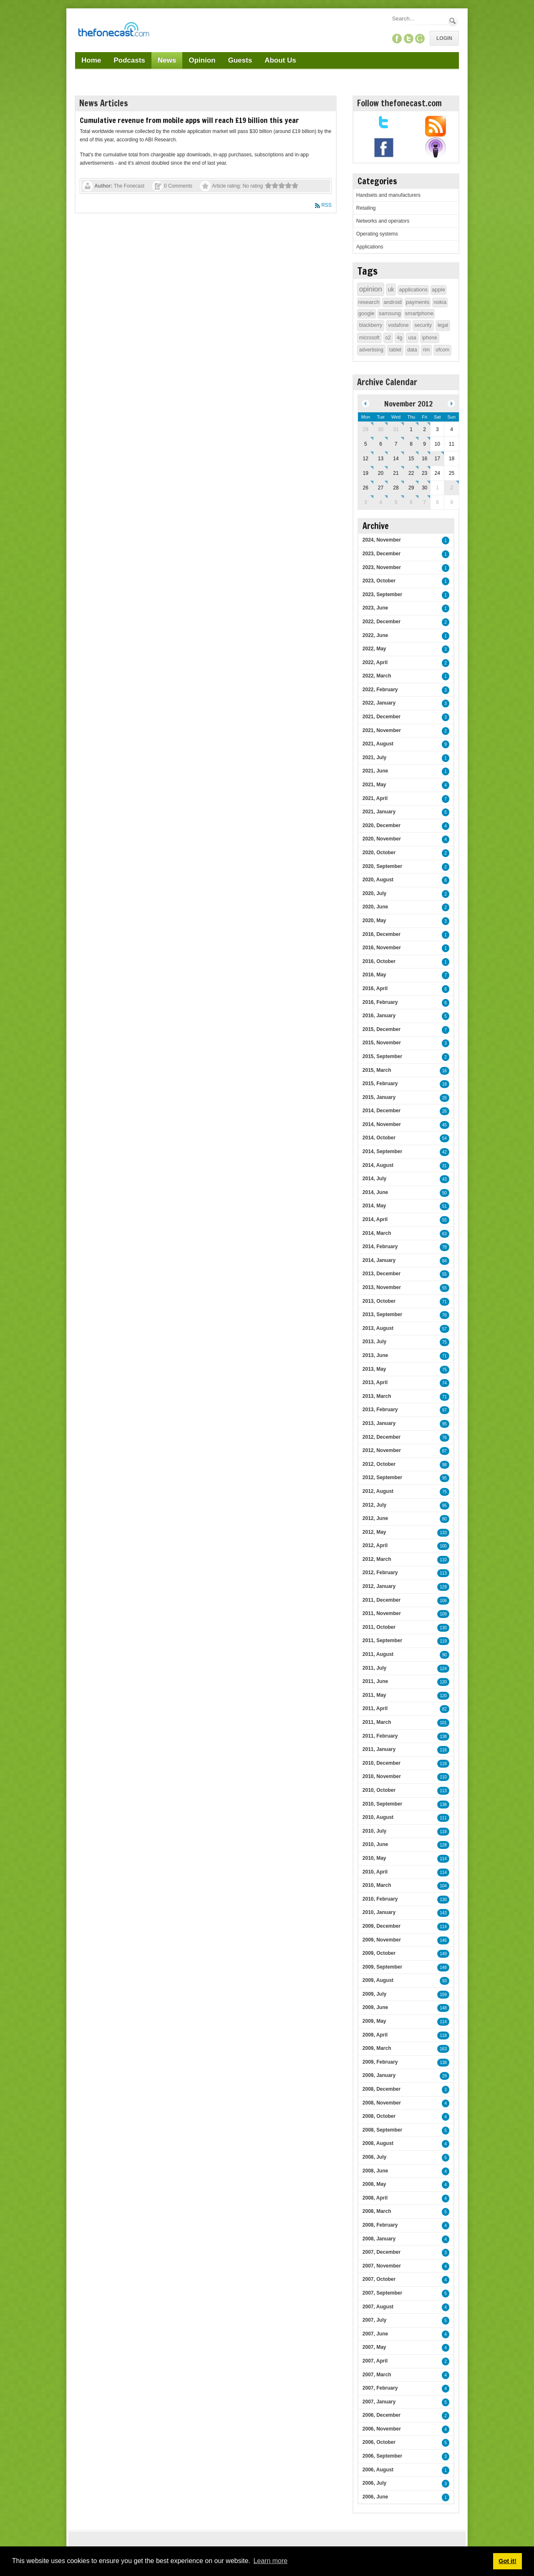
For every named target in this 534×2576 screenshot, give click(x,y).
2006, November (382, 2429)
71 (444, 1301)
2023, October (379, 581)
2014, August (378, 1165)
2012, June (375, 1518)
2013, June (375, 1355)
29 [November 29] (411, 488)
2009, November (382, 1940)
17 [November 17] (437, 459)
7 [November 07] (396, 444)
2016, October (379, 961)
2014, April (375, 1219)
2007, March (377, 2375)
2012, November (382, 1450)
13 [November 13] (380, 459)
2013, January (379, 1423)
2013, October (379, 1301)
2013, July (374, 1341)
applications (413, 289)
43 (444, 1179)
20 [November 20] (380, 473)
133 (443, 1532)
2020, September (382, 866)
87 (444, 1451)
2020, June (375, 907)
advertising (371, 350)
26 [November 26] (365, 488)
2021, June (375, 771)
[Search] (419, 18)
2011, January (379, 1749)
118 (443, 1763)
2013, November (382, 1287)
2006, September (382, 2456)
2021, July (374, 757)
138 (443, 1736)
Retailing (366, 208)
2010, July (374, 1831)
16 (444, 1071)
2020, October (379, 852)
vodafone (398, 325)
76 (444, 1315)
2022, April (375, 662)
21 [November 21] (395, 473)
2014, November (382, 1124)
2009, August (378, 1980)
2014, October (379, 1138)
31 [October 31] (395, 429)
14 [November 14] (395, 459)
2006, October (379, 2442)
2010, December (381, 1763)
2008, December (381, 2089)
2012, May (374, 1532)
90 (444, 1655)
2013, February (380, 1409)
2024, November (382, 540)
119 (443, 1641)
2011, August (378, 1654)
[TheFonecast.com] (113, 31)
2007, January (379, 2402)
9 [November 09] (424, 444)
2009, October (379, 1953)
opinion (370, 289)
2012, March (377, 1559)
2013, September (382, 1314)
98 (444, 1464)
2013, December (381, 1274)
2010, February (380, 1899)
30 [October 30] (380, 429)
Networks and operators (382, 221)
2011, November (382, 1613)
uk (391, 289)
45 (444, 1125)
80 (444, 1519)
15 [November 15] (411, 459)
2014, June (375, 1192)
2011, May (374, 1695)
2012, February (380, 1572)
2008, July (374, 2157)
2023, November (382, 567)
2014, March (377, 1233)
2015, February (380, 1083)
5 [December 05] (396, 502)
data (412, 350)
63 (444, 1234)
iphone (429, 338)
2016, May (374, 975)
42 (444, 1152)
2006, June (375, 2497)
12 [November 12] (365, 459)
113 (443, 1573)
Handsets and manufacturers (388, 195)
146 (443, 1940)
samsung (390, 313)
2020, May (374, 920)
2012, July (374, 1505)
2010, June (375, 1844)
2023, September (382, 594)
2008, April (375, 2198)
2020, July (374, 893)
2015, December (381, 1029)
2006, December (381, 2415)
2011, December (381, 1600)
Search (453, 21)
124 (443, 1668)
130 (443, 1627)
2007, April (375, 2361)
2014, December (381, 1111)
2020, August (378, 880)
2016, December (381, 934)
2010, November (382, 1776)
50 (444, 1193)
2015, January (379, 1097)
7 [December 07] (424, 502)
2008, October (379, 2116)
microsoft (369, 338)
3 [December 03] (365, 502)
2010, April (375, 1872)
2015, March (377, 1070)
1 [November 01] (411, 429)
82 (444, 1709)
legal (443, 325)
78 (444, 1247)
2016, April (375, 988)
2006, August (378, 2470)
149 (443, 1953)
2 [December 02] (451, 488)
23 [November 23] (424, 473)
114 (443, 1858)
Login (444, 38)
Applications (369, 247)
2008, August (378, 2143)
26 (444, 1098)
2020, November (382, 839)
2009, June (375, 2007)
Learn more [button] (270, 2560)
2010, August (378, 1817)
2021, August (378, 744)
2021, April (375, 798)
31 (444, 1166)
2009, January (379, 2075)
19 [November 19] (365, 473)
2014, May (374, 1206)
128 (443, 1845)
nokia (439, 302)
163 (443, 2049)
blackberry (370, 325)
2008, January (379, 2239)
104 (443, 1886)
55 (444, 1220)
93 (444, 1981)
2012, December (381, 1437)
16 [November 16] (424, 459)
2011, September (382, 1640)
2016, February (380, 1002)
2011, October (379, 1627)
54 (444, 1138)
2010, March (377, 1885)
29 (444, 2076)
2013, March (377, 1396)
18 (444, 1084)
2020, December (381, 825)
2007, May (374, 2347)
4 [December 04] (380, 502)
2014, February (380, 1246)
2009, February (380, 2062)
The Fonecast (129, 186)
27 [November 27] (380, 488)
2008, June (375, 2171)
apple (438, 289)
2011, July (374, 1668)
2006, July (374, 2483)
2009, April (375, 2035)
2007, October (379, 2279)
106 (443, 1600)
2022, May (374, 649)
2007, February (380, 2388)
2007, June (375, 2334)
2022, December (381, 622)
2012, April (375, 1545)
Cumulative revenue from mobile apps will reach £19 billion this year (189, 120)
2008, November (382, 2103)
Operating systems (377, 234)
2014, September (382, 1151)
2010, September (382, 1804)
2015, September (382, 1056)
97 (444, 1410)
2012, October (379, 1464)
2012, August (378, 1491)
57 (444, 1329)
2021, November (382, 730)
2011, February (380, 1736)
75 (444, 1342)
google (366, 313)
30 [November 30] (424, 488)
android (392, 302)
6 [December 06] (411, 502)
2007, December (381, 2252)
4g (399, 338)
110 (443, 1560)
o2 (388, 338)
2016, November (382, 948)
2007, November (382, 2266)
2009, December (381, 1926)
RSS (326, 205)
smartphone (419, 313)
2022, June (375, 635)
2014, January (379, 1260)
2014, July (374, 1178)
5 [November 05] (365, 444)
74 (444, 1383)
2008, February (380, 2225)
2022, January (379, 703)
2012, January (379, 1586)
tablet (395, 350)
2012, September (382, 1477)
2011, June (375, 1681)
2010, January (379, 1912)
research (369, 302)
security (423, 325)
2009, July (374, 1994)
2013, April (375, 1382)
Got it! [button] (507, 2561)
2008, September (382, 2130)
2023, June (375, 608)
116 (443, 1750)
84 (444, 1261)
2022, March (377, 676)
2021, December (381, 717)
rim (426, 350)
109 (443, 1614)
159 (443, 1994)
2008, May (374, 2184)
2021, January (379, 812)
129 (443, 1587)
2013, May (374, 1369)
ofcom (442, 350)
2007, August (378, 2307)
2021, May (374, 785)
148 (443, 1967)
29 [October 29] (365, 429)
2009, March (377, 2048)
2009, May (374, 2021)
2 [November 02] (424, 429)
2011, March (377, 1722)
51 (444, 1206)
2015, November (382, 1043)
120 (443, 1682)
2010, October (379, 1790)
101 (443, 1723)
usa (412, 338)
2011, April (375, 1708)
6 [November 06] (380, 444)
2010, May (374, 1858)
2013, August (378, 1328)
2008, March (377, 2211)
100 (443, 1546)
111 (443, 1818)
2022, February (380, 689)
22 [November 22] (411, 473)
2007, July (374, 2320)
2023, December (381, 554)
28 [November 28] (395, 488)
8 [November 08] (411, 444)
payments (417, 302)
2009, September (382, 1967)
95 (444, 1424)
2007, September (382, 2293)
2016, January (379, 1015)
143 (443, 1913)
